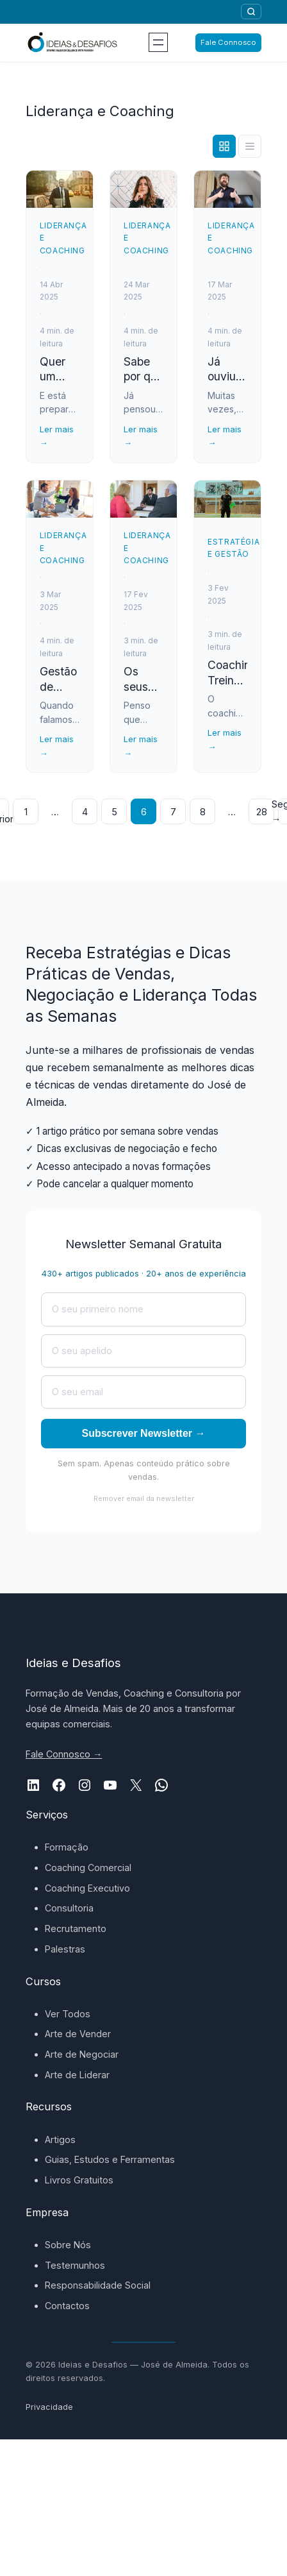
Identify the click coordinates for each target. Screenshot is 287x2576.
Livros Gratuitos (79, 2179)
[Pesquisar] (251, 11)
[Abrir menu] (158, 42)
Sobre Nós (68, 2244)
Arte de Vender (78, 2033)
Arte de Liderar (77, 2074)
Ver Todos (67, 2013)
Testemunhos (75, 2265)
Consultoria (69, 1907)
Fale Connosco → (64, 1754)
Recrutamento (75, 1928)
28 (261, 811)
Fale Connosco (228, 42)
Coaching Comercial (88, 1867)
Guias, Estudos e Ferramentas (110, 2159)
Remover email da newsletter (144, 1498)
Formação (66, 1847)
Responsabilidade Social (98, 2285)
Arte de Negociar (82, 2054)
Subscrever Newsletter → (144, 1433)
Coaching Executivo (87, 1888)
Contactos (67, 2305)
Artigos (60, 2139)
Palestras (65, 1949)
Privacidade (49, 2407)
